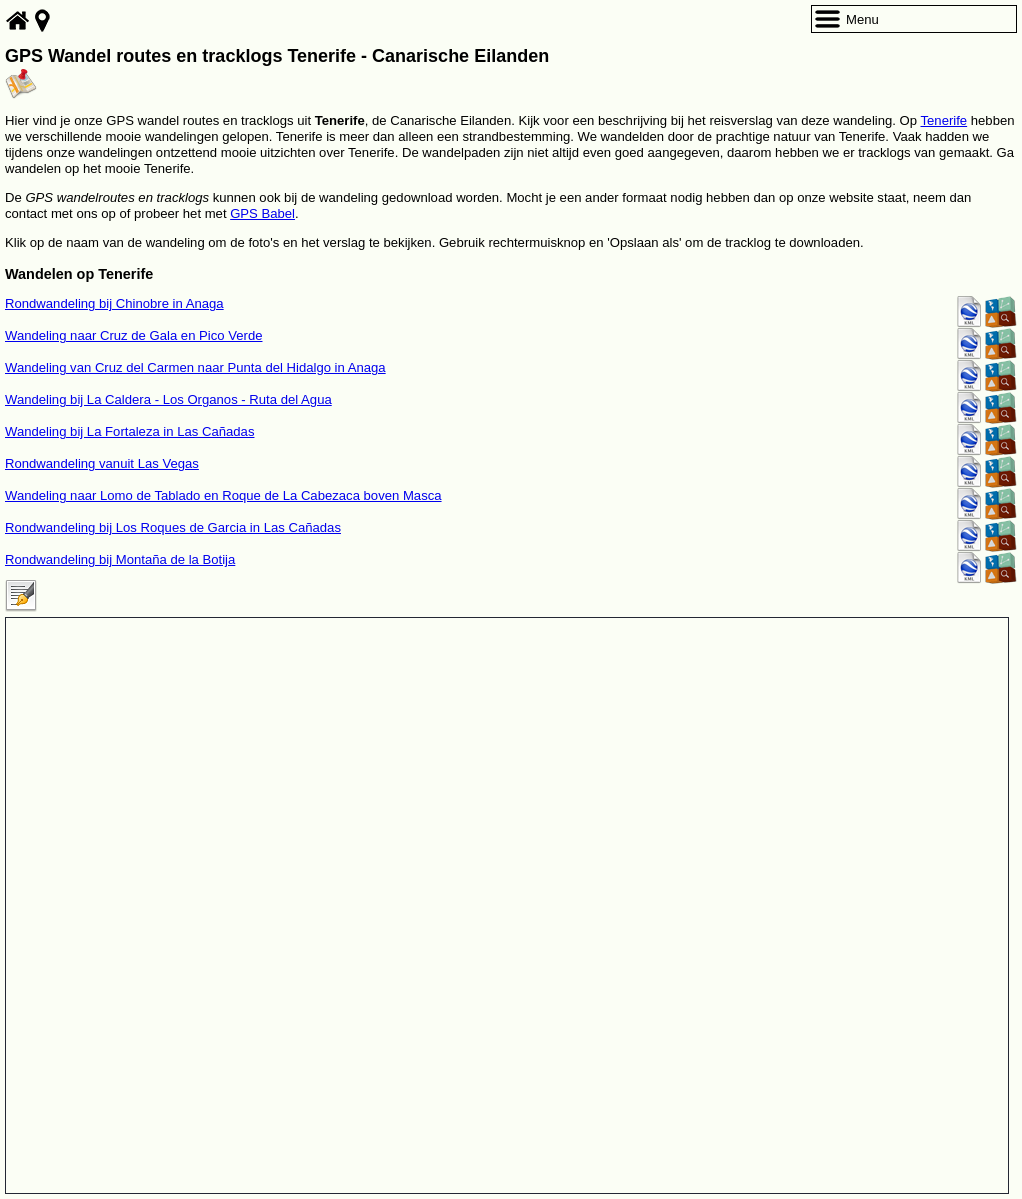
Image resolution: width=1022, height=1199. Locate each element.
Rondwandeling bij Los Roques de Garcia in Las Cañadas (173, 527)
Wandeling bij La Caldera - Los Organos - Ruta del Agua (168, 399)
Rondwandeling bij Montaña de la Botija (120, 559)
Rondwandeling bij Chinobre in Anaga (114, 303)
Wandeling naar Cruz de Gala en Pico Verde (133, 335)
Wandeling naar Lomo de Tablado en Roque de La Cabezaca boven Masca (223, 495)
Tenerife (944, 120)
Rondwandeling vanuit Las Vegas (102, 463)
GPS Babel (262, 213)
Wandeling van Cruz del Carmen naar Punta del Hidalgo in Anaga (195, 367)
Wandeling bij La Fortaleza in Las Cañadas (129, 431)
